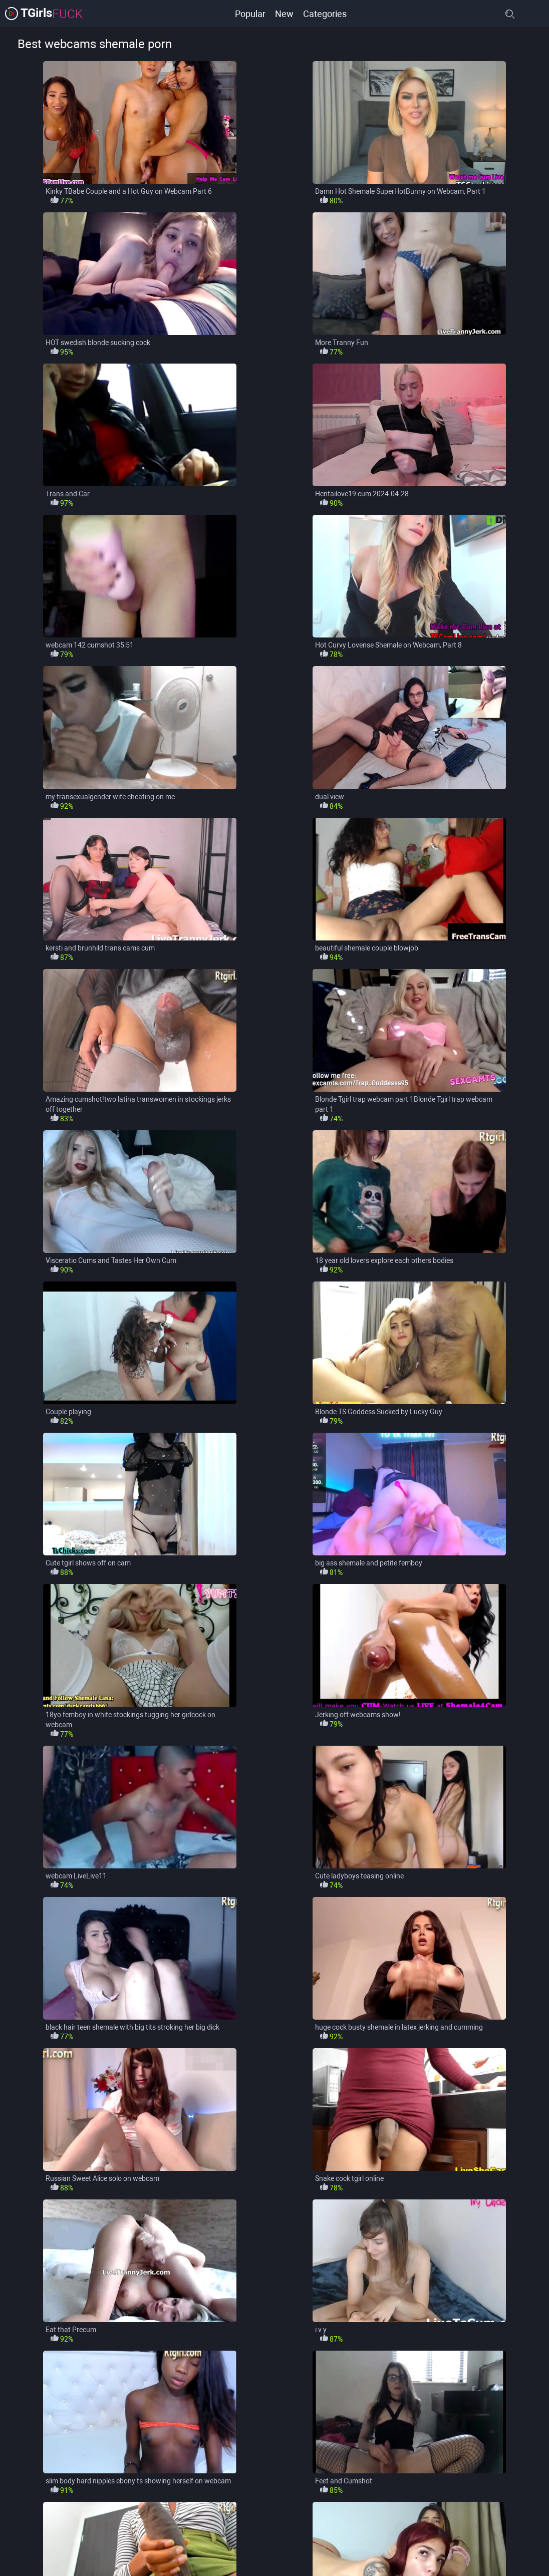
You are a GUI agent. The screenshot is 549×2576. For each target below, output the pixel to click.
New (283, 13)
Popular (249, 13)
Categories (325, 13)
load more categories (274, 2535)
